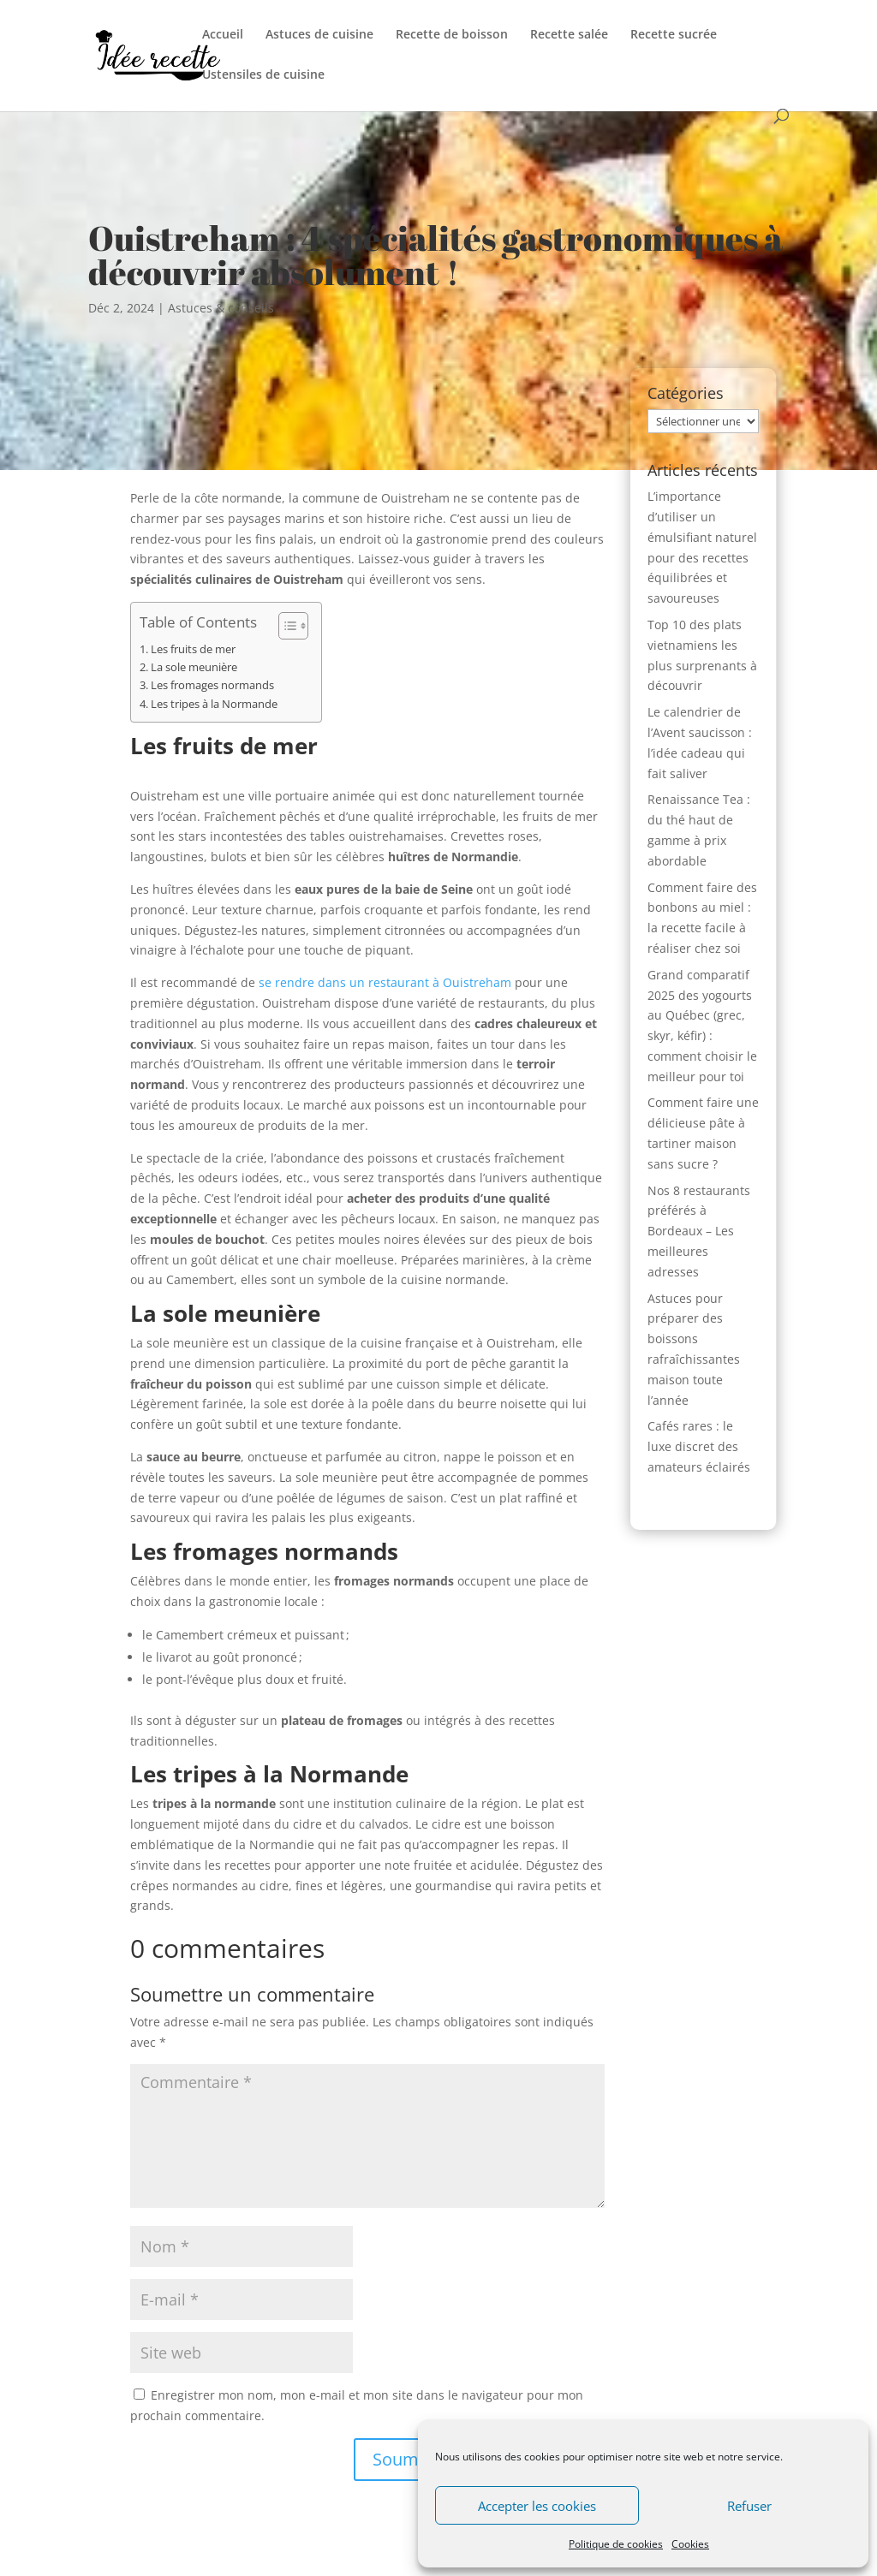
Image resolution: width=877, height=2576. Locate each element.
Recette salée (569, 35)
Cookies (690, 2544)
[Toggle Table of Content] (284, 625)
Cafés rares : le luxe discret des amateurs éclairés (698, 1446)
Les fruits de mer (193, 649)
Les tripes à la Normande (214, 704)
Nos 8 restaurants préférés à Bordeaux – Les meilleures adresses (698, 1231)
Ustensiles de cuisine (263, 75)
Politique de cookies (616, 2544)
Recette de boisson (452, 35)
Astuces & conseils (221, 308)
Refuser (749, 2505)
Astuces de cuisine (319, 35)
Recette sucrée (673, 35)
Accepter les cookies (537, 2505)
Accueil (222, 35)
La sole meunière (194, 667)
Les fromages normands (212, 685)
